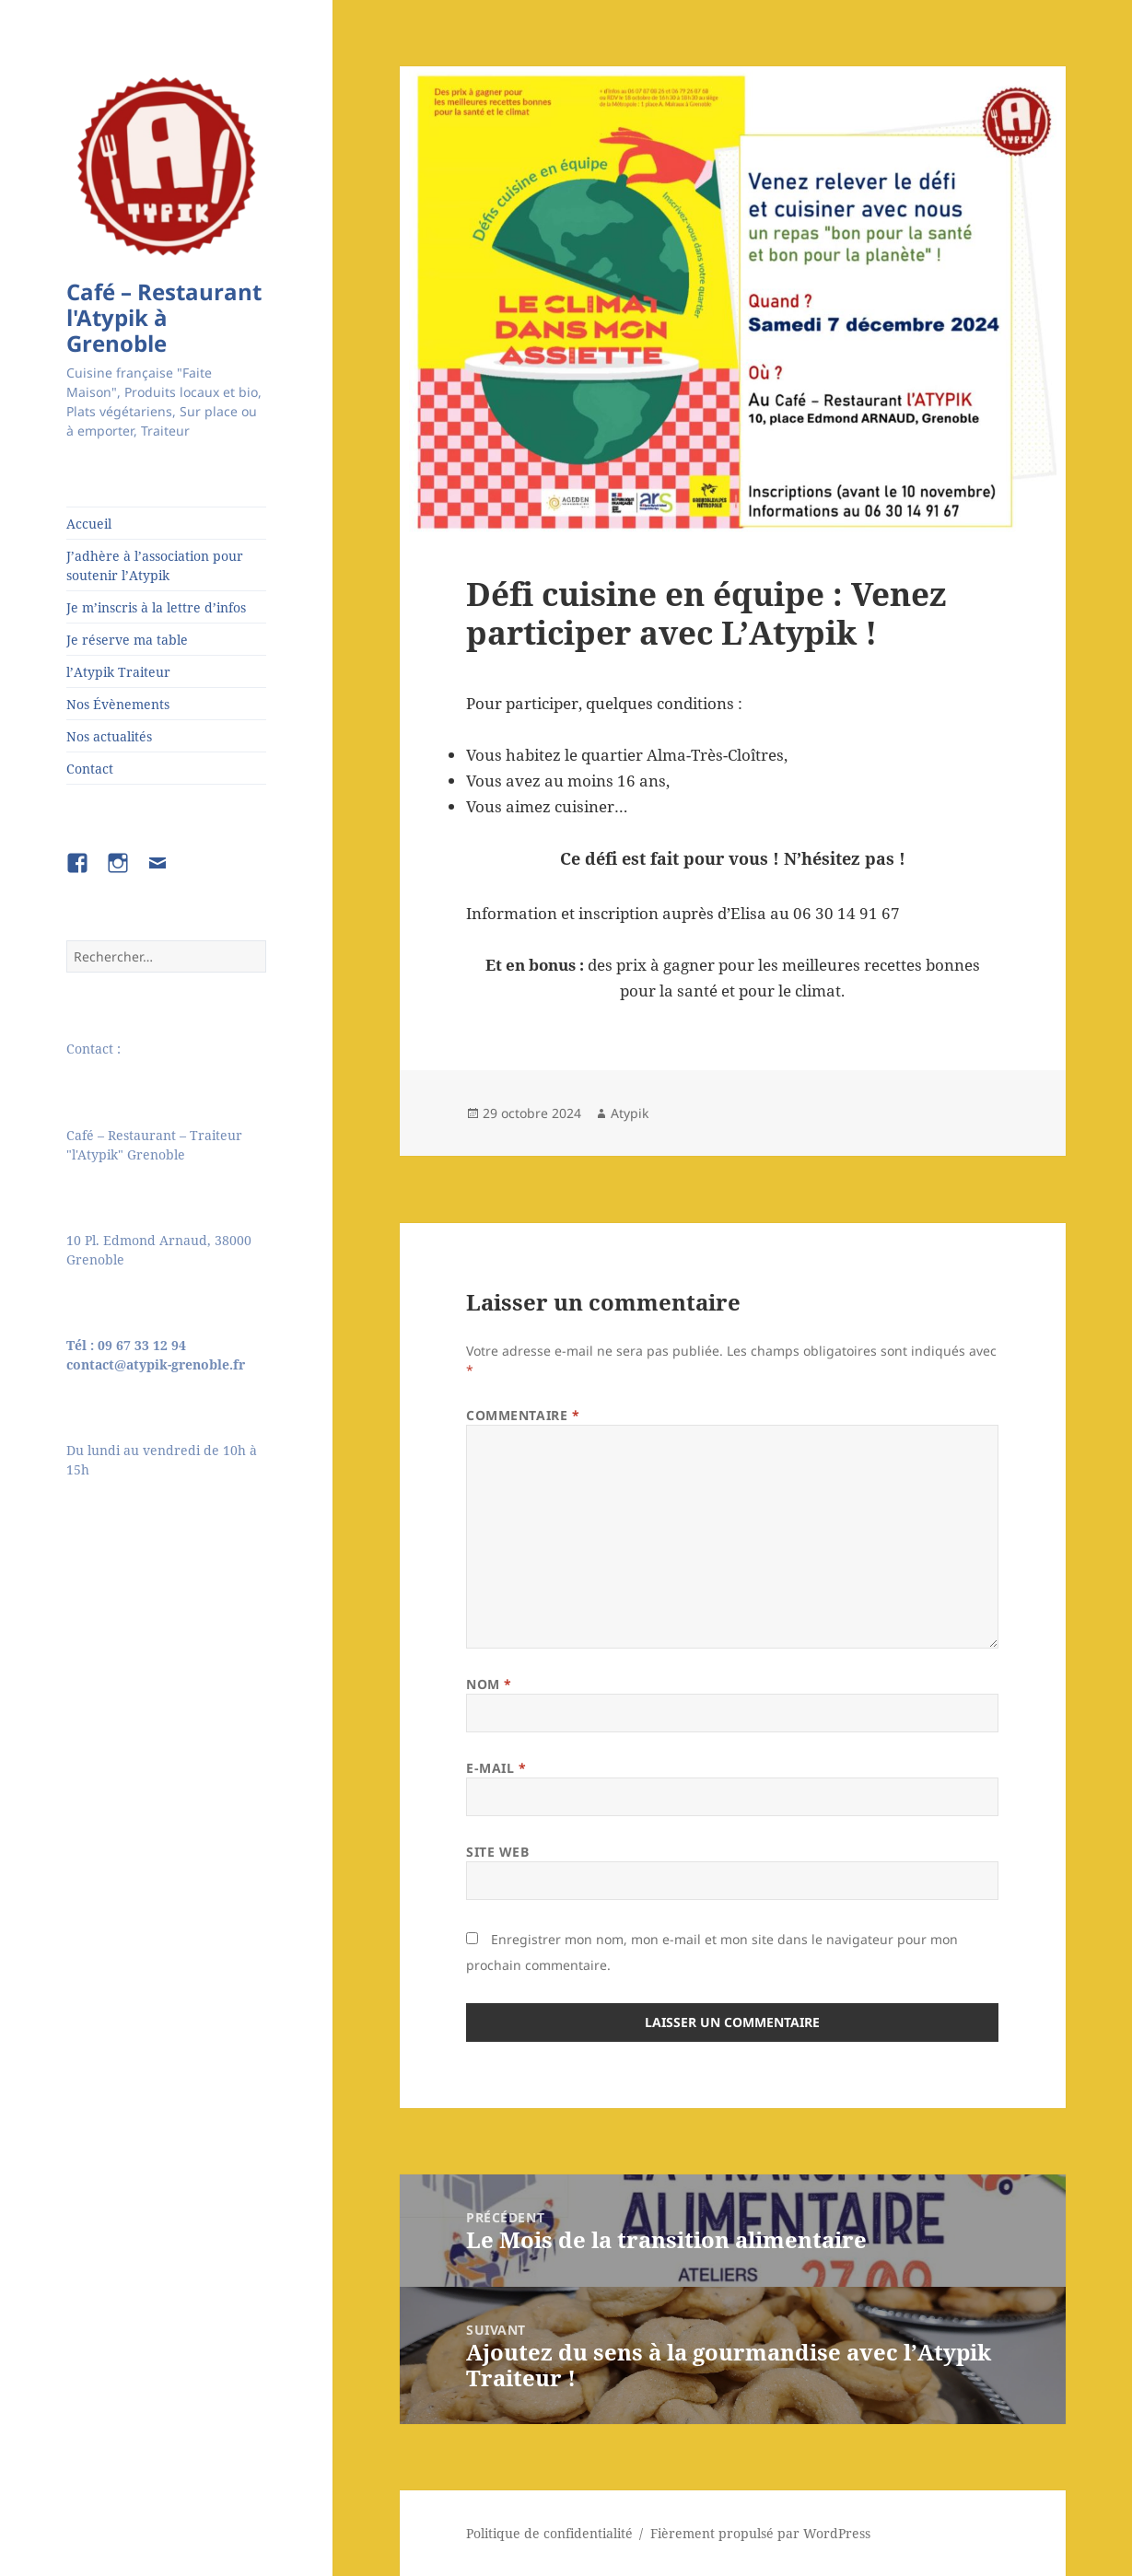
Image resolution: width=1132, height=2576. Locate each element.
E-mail (496, 1768)
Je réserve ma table (127, 639)
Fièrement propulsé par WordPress (760, 2533)
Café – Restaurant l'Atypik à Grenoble (164, 317)
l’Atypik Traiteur (118, 672)
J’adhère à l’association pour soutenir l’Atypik (154, 565)
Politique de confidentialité (549, 2533)
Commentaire (522, 1415)
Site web (497, 1851)
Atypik (629, 1113)
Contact (89, 768)
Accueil (88, 523)
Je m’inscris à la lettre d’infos (156, 607)
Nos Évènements (117, 704)
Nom (489, 1684)
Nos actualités (109, 736)
